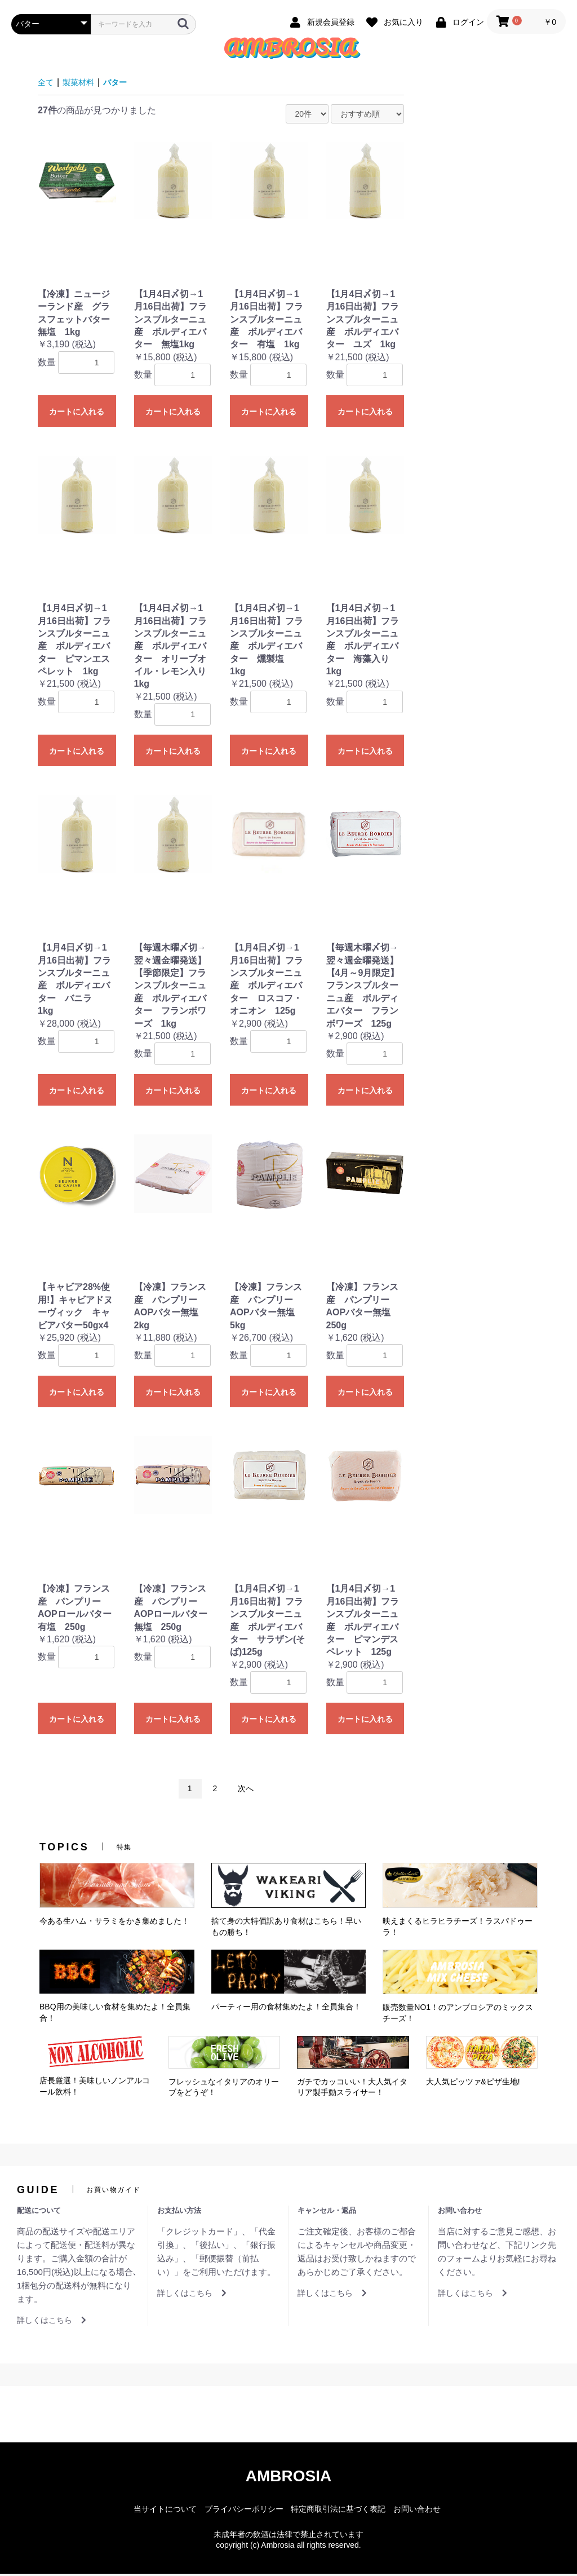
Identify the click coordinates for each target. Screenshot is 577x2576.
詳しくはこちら (51, 2322)
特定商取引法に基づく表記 (338, 2511)
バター (123, 84)
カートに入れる (76, 413)
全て (47, 84)
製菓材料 (83, 84)
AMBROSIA (288, 2478)
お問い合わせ (417, 2511)
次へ (246, 1790)
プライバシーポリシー (244, 2511)
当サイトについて (165, 2511)
